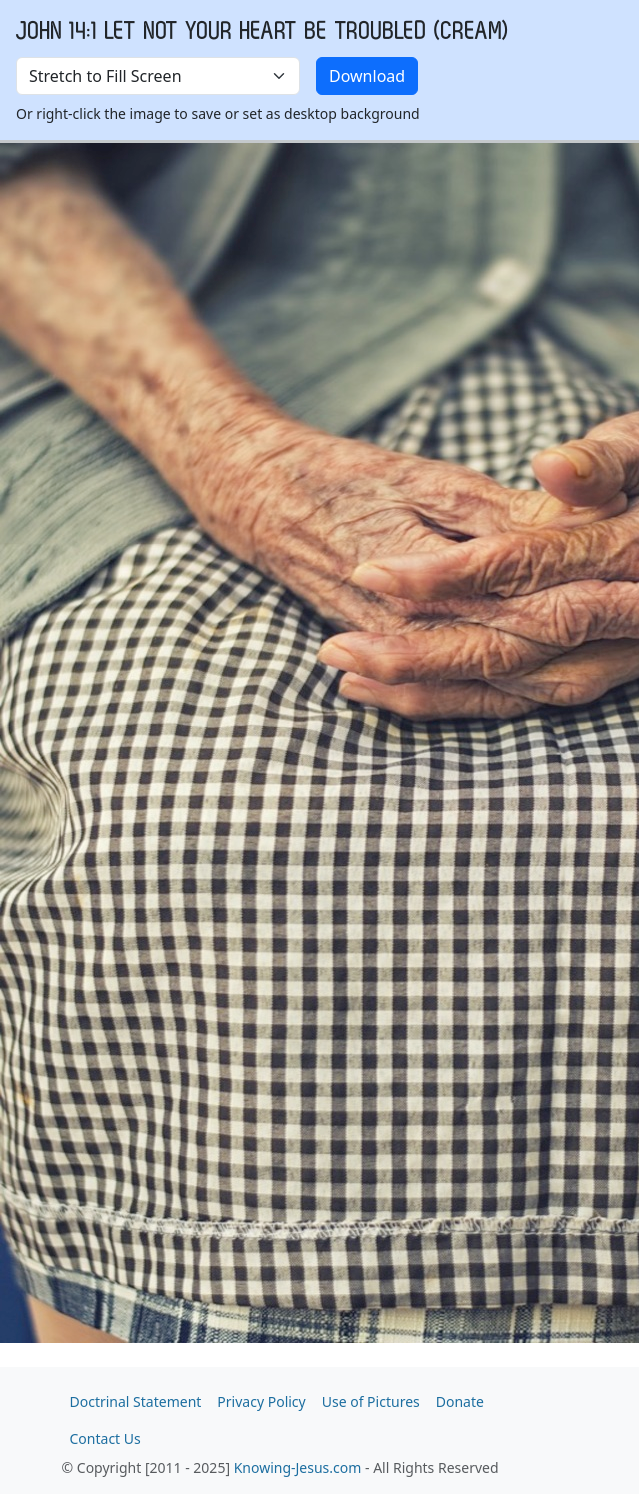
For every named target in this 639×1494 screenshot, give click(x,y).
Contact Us (105, 1438)
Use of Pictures (371, 1401)
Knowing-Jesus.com (298, 1467)
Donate (460, 1401)
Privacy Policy (261, 1401)
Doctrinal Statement (136, 1401)
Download (367, 76)
